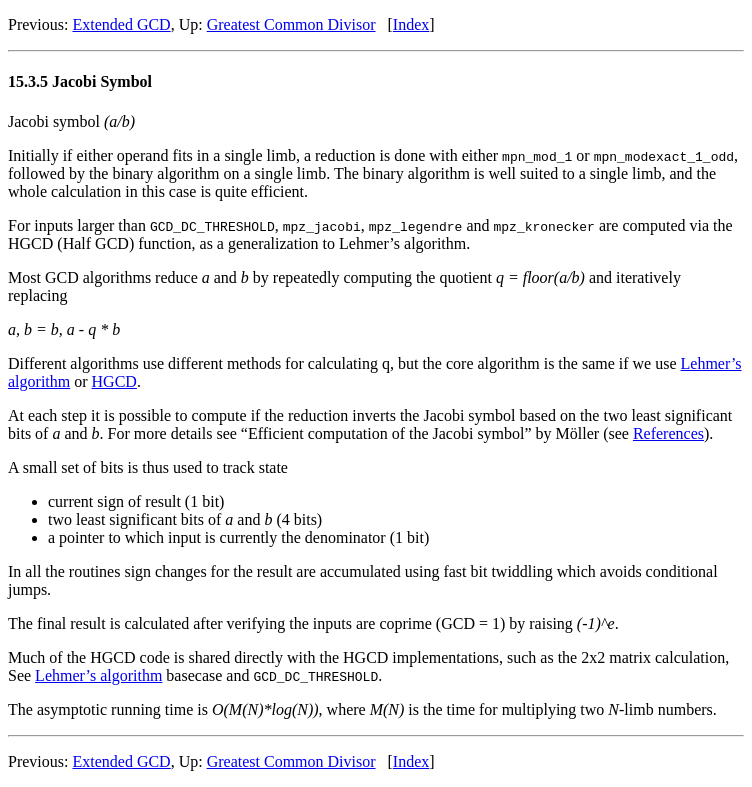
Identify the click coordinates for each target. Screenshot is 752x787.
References (668, 433)
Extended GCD (121, 24)
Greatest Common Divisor (291, 24)
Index (411, 24)
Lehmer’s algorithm (98, 675)
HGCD (114, 381)
